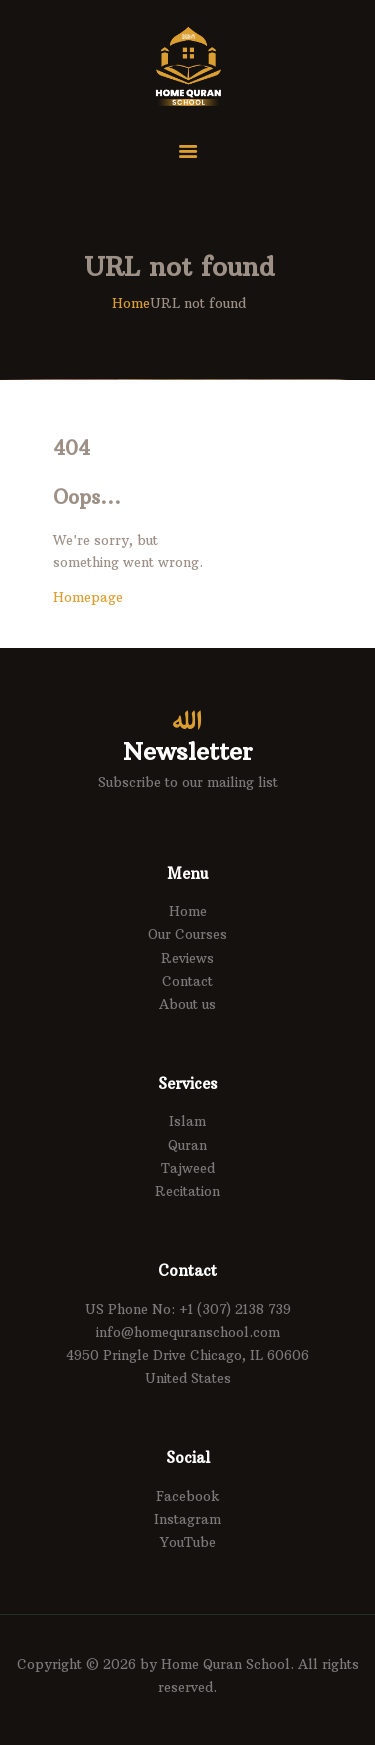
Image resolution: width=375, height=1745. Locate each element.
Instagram (187, 1519)
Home (131, 303)
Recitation (187, 1191)
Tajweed (188, 1168)
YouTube (188, 1542)
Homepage (88, 597)
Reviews (187, 958)
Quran (187, 1145)
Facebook (188, 1496)
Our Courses (187, 934)
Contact (187, 981)
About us (187, 1004)
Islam (187, 1121)
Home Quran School (225, 1664)
